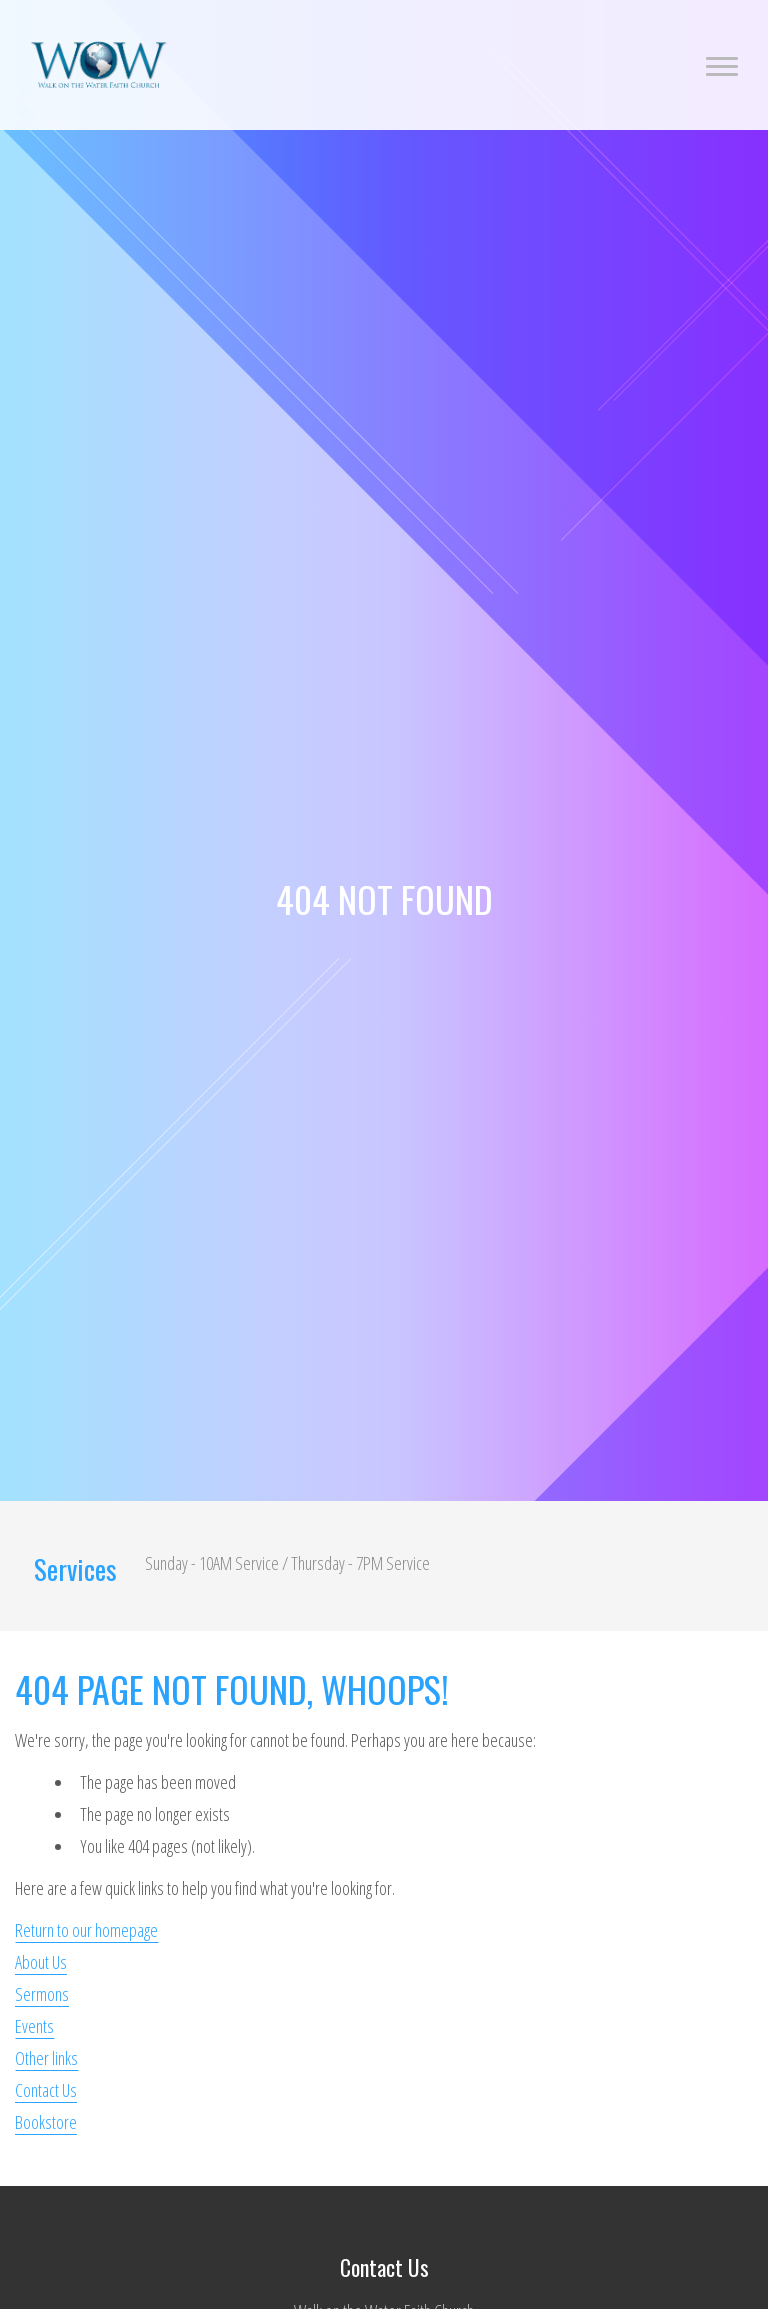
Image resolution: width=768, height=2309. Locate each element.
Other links (46, 2058)
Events (34, 2026)
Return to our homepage (86, 1930)
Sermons (42, 1994)
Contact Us (46, 2090)
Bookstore (46, 2122)
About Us (41, 1962)
